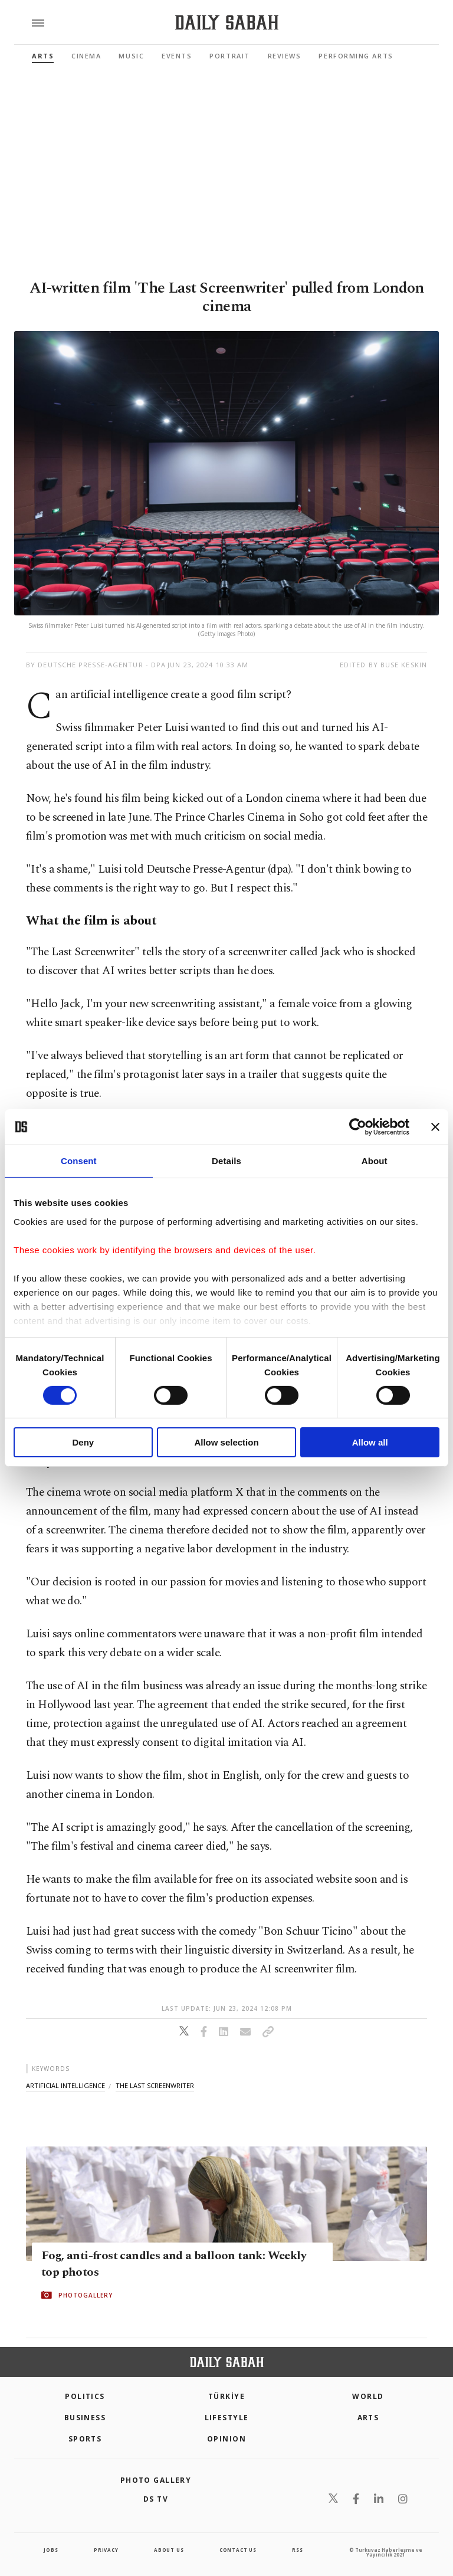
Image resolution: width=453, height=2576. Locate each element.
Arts (43, 56)
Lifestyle (227, 2418)
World (367, 2396)
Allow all (370, 1442)
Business (85, 2418)
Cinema (86, 56)
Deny (83, 1442)
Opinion (226, 2439)
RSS (297, 2549)
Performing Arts (356, 56)
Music (131, 56)
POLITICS (85, 2396)
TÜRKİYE (226, 2396)
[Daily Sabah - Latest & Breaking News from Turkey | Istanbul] (226, 22)
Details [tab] (226, 1161)
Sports (85, 2439)
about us (168, 2549)
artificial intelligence (65, 2085)
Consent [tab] (79, 1161)
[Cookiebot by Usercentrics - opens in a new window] (357, 1127)
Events (177, 56)
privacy (106, 2549)
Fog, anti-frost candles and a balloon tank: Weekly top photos (173, 2264)
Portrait (229, 56)
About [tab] (375, 1161)
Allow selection (226, 1442)
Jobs (51, 2549)
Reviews (284, 56)
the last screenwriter (155, 2085)
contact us (238, 2549)
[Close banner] (435, 1127)
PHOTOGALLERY (85, 2295)
